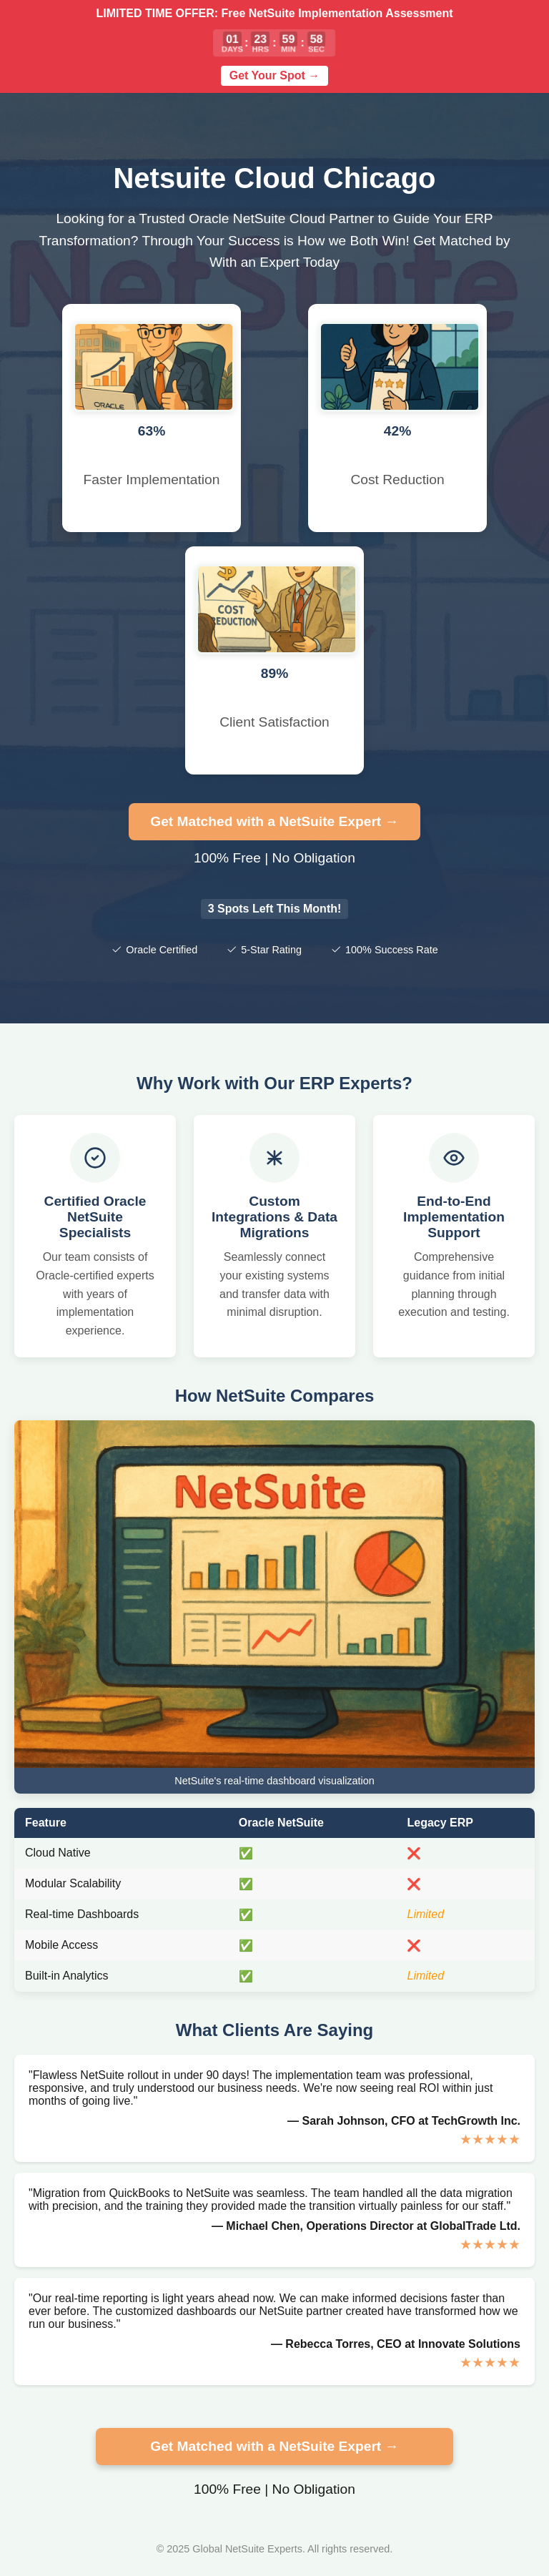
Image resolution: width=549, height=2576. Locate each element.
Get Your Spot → (274, 75)
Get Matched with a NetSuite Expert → (274, 821)
